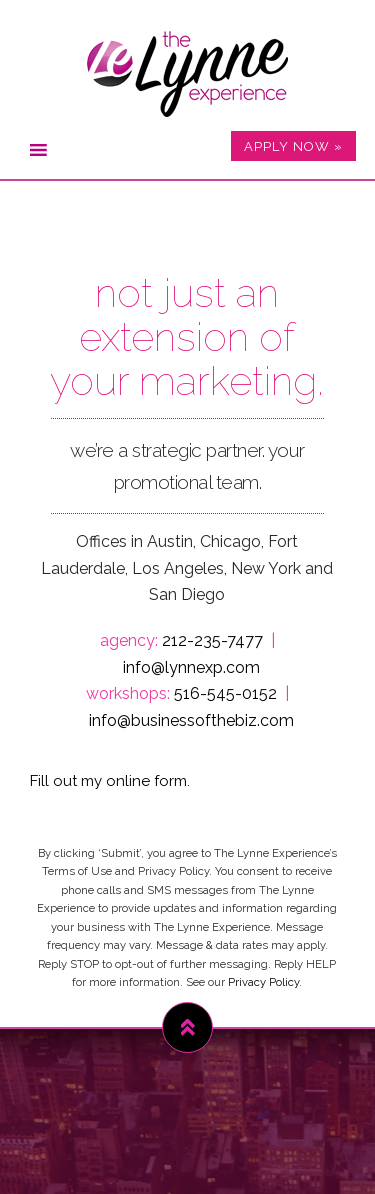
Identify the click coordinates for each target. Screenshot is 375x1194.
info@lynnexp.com (191, 667)
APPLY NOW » (293, 146)
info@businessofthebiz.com (191, 720)
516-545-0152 (225, 693)
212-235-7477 (212, 640)
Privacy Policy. (265, 982)
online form (146, 781)
